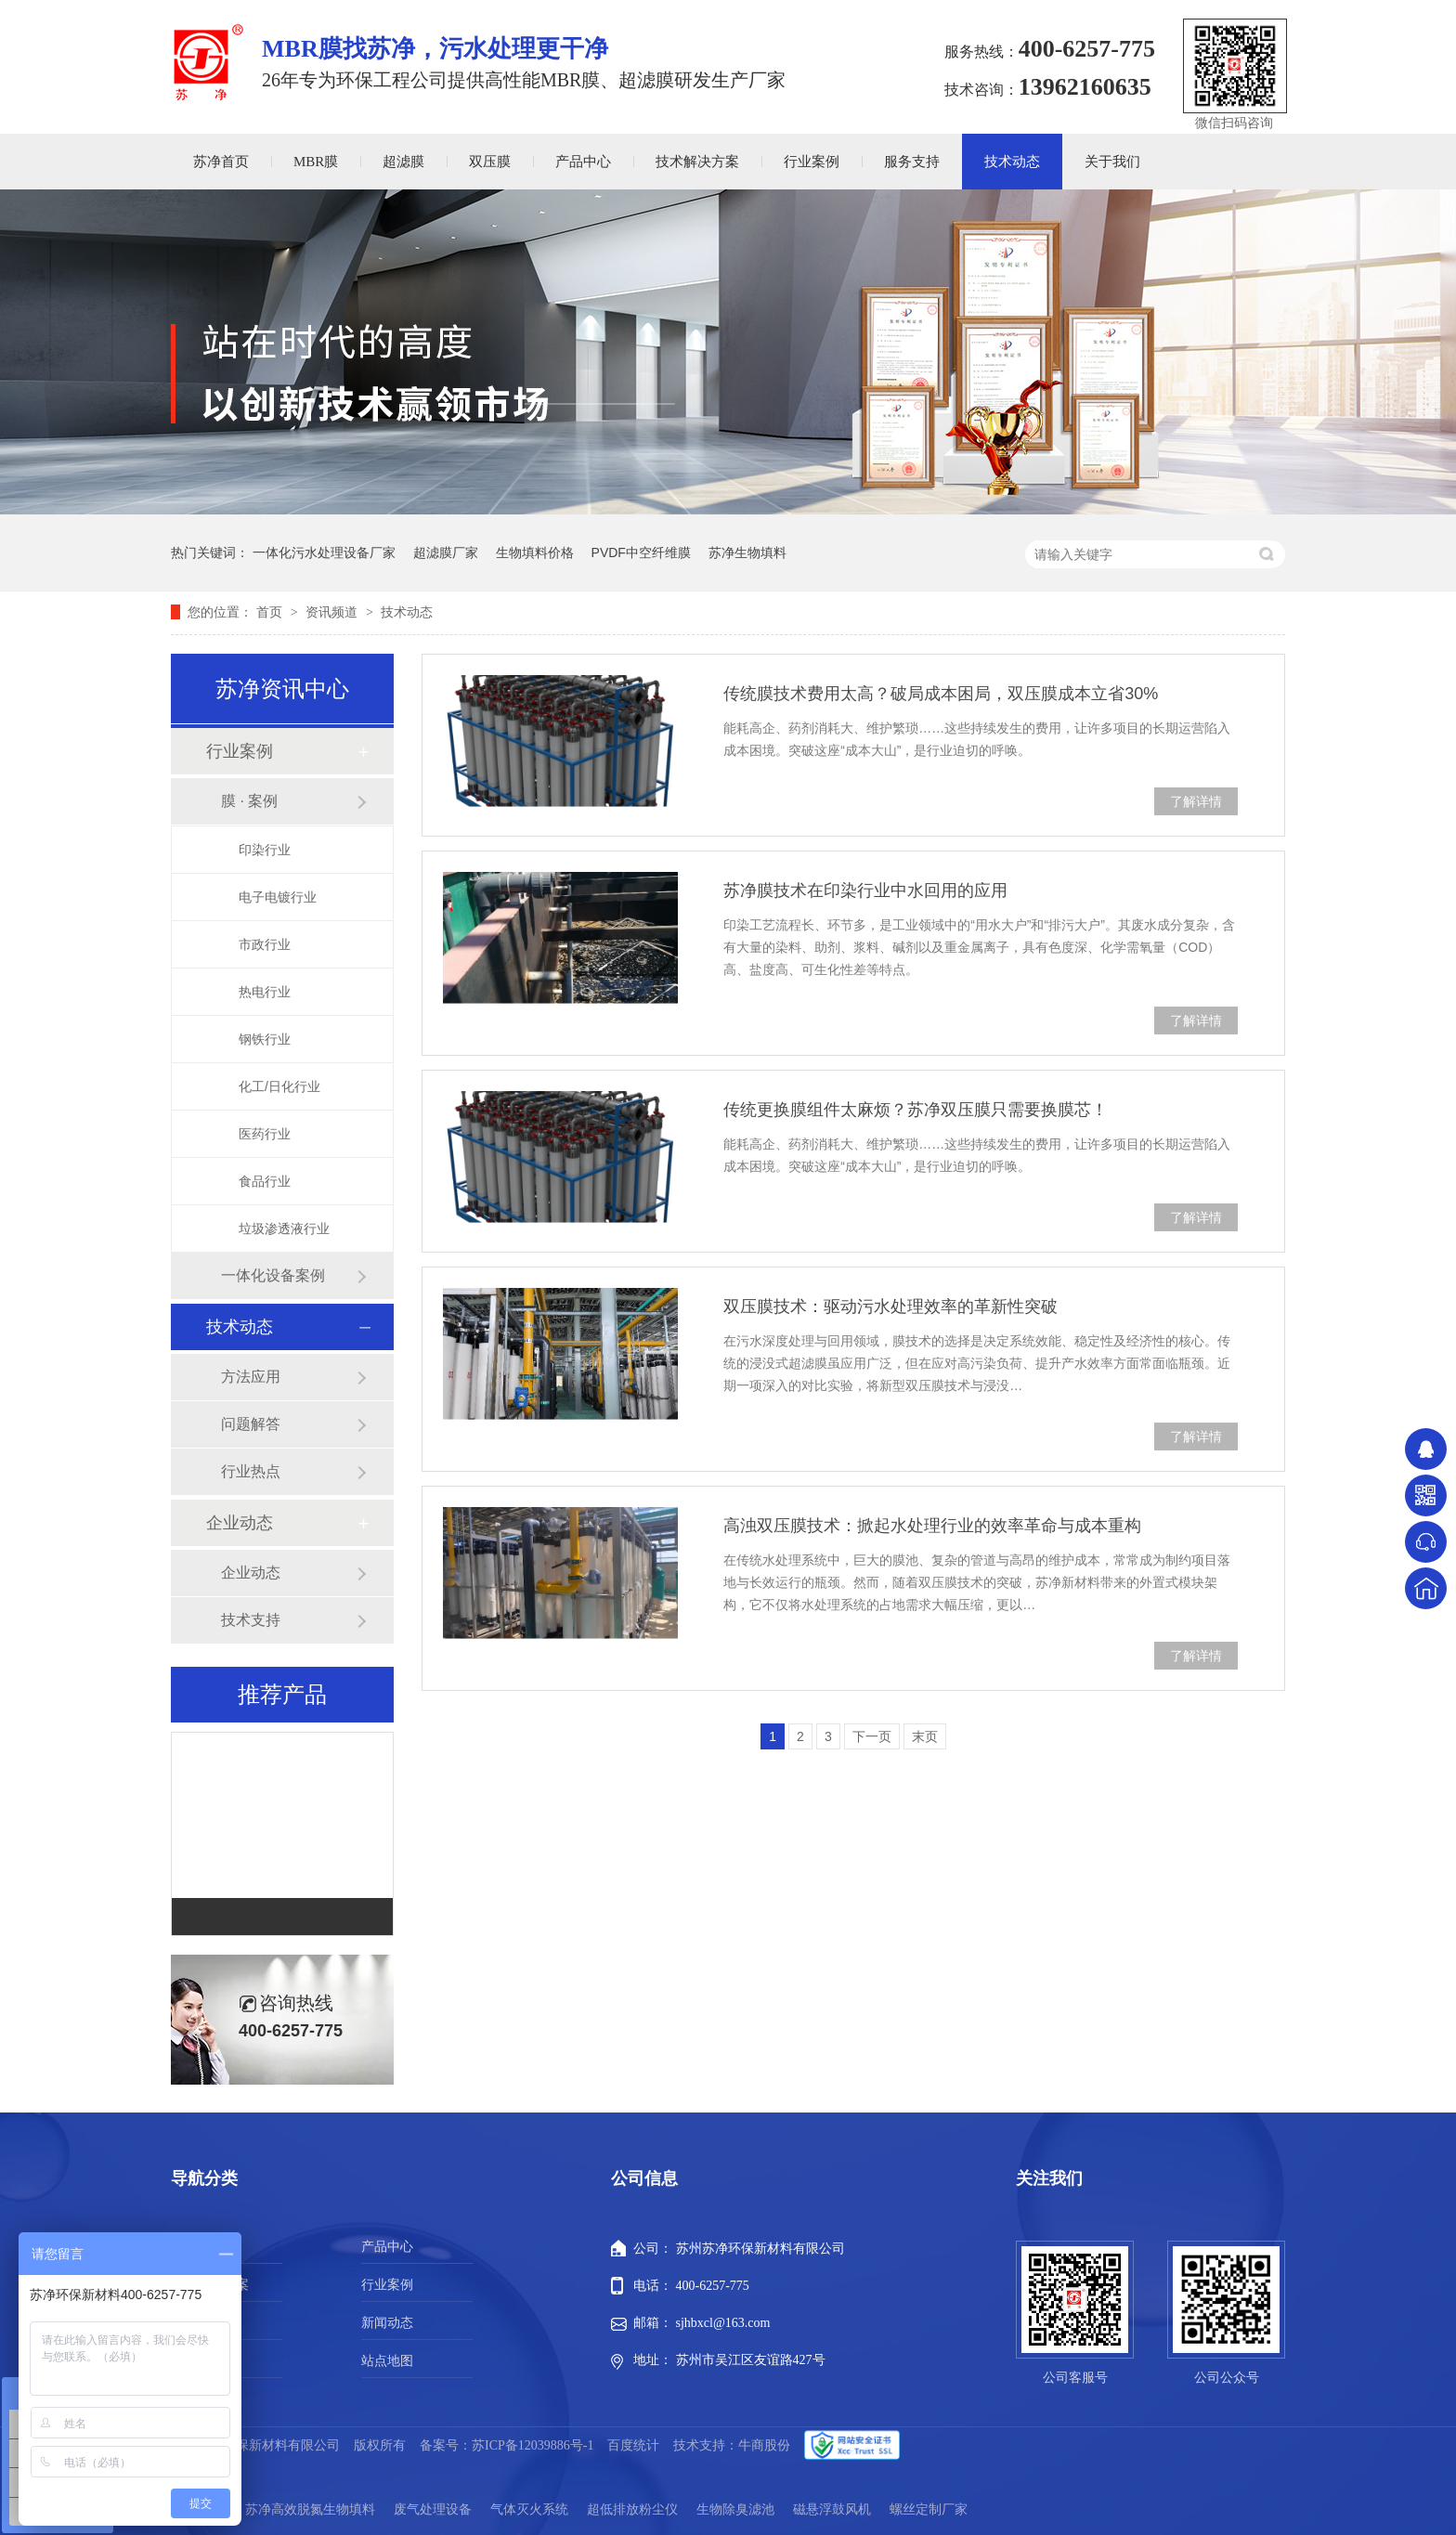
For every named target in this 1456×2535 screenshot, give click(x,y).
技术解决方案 (697, 161)
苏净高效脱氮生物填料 (310, 2509)
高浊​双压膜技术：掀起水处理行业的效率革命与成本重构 (932, 1525)
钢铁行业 (265, 1039)
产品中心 (583, 161)
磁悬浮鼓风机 (832, 2509)
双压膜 (490, 161)
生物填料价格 (535, 552)
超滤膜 (403, 161)
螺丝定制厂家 (929, 2509)
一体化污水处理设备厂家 (324, 552)
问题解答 (250, 1424)
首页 (271, 611)
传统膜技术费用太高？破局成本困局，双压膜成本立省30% (940, 693)
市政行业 (265, 944)
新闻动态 (387, 2323)
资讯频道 (333, 611)
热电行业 (265, 991)
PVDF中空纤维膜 (641, 552)
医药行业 (265, 1133)
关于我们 (1112, 161)
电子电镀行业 (278, 897)
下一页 (871, 1736)
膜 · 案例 (249, 801)
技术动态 (1012, 161)
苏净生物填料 (747, 552)
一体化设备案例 (273, 1275)
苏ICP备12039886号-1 (532, 2445)
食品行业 (265, 1181)
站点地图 (387, 2361)
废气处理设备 (433, 2509)
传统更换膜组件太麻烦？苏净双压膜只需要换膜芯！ (915, 1109)
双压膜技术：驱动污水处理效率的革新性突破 (890, 1306)
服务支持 (912, 161)
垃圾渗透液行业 (284, 1228)
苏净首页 (221, 161)
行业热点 (250, 1471)
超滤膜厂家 (445, 552)
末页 (925, 1736)
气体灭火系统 (529, 2509)
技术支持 (250, 1620)
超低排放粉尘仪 (632, 2509)
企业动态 (239, 1523)
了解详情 (1196, 801)
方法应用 (250, 1376)
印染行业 (265, 849)
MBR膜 (315, 161)
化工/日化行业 (279, 1086)
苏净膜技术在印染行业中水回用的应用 (865, 890)
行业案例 (811, 161)
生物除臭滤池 (735, 2509)
